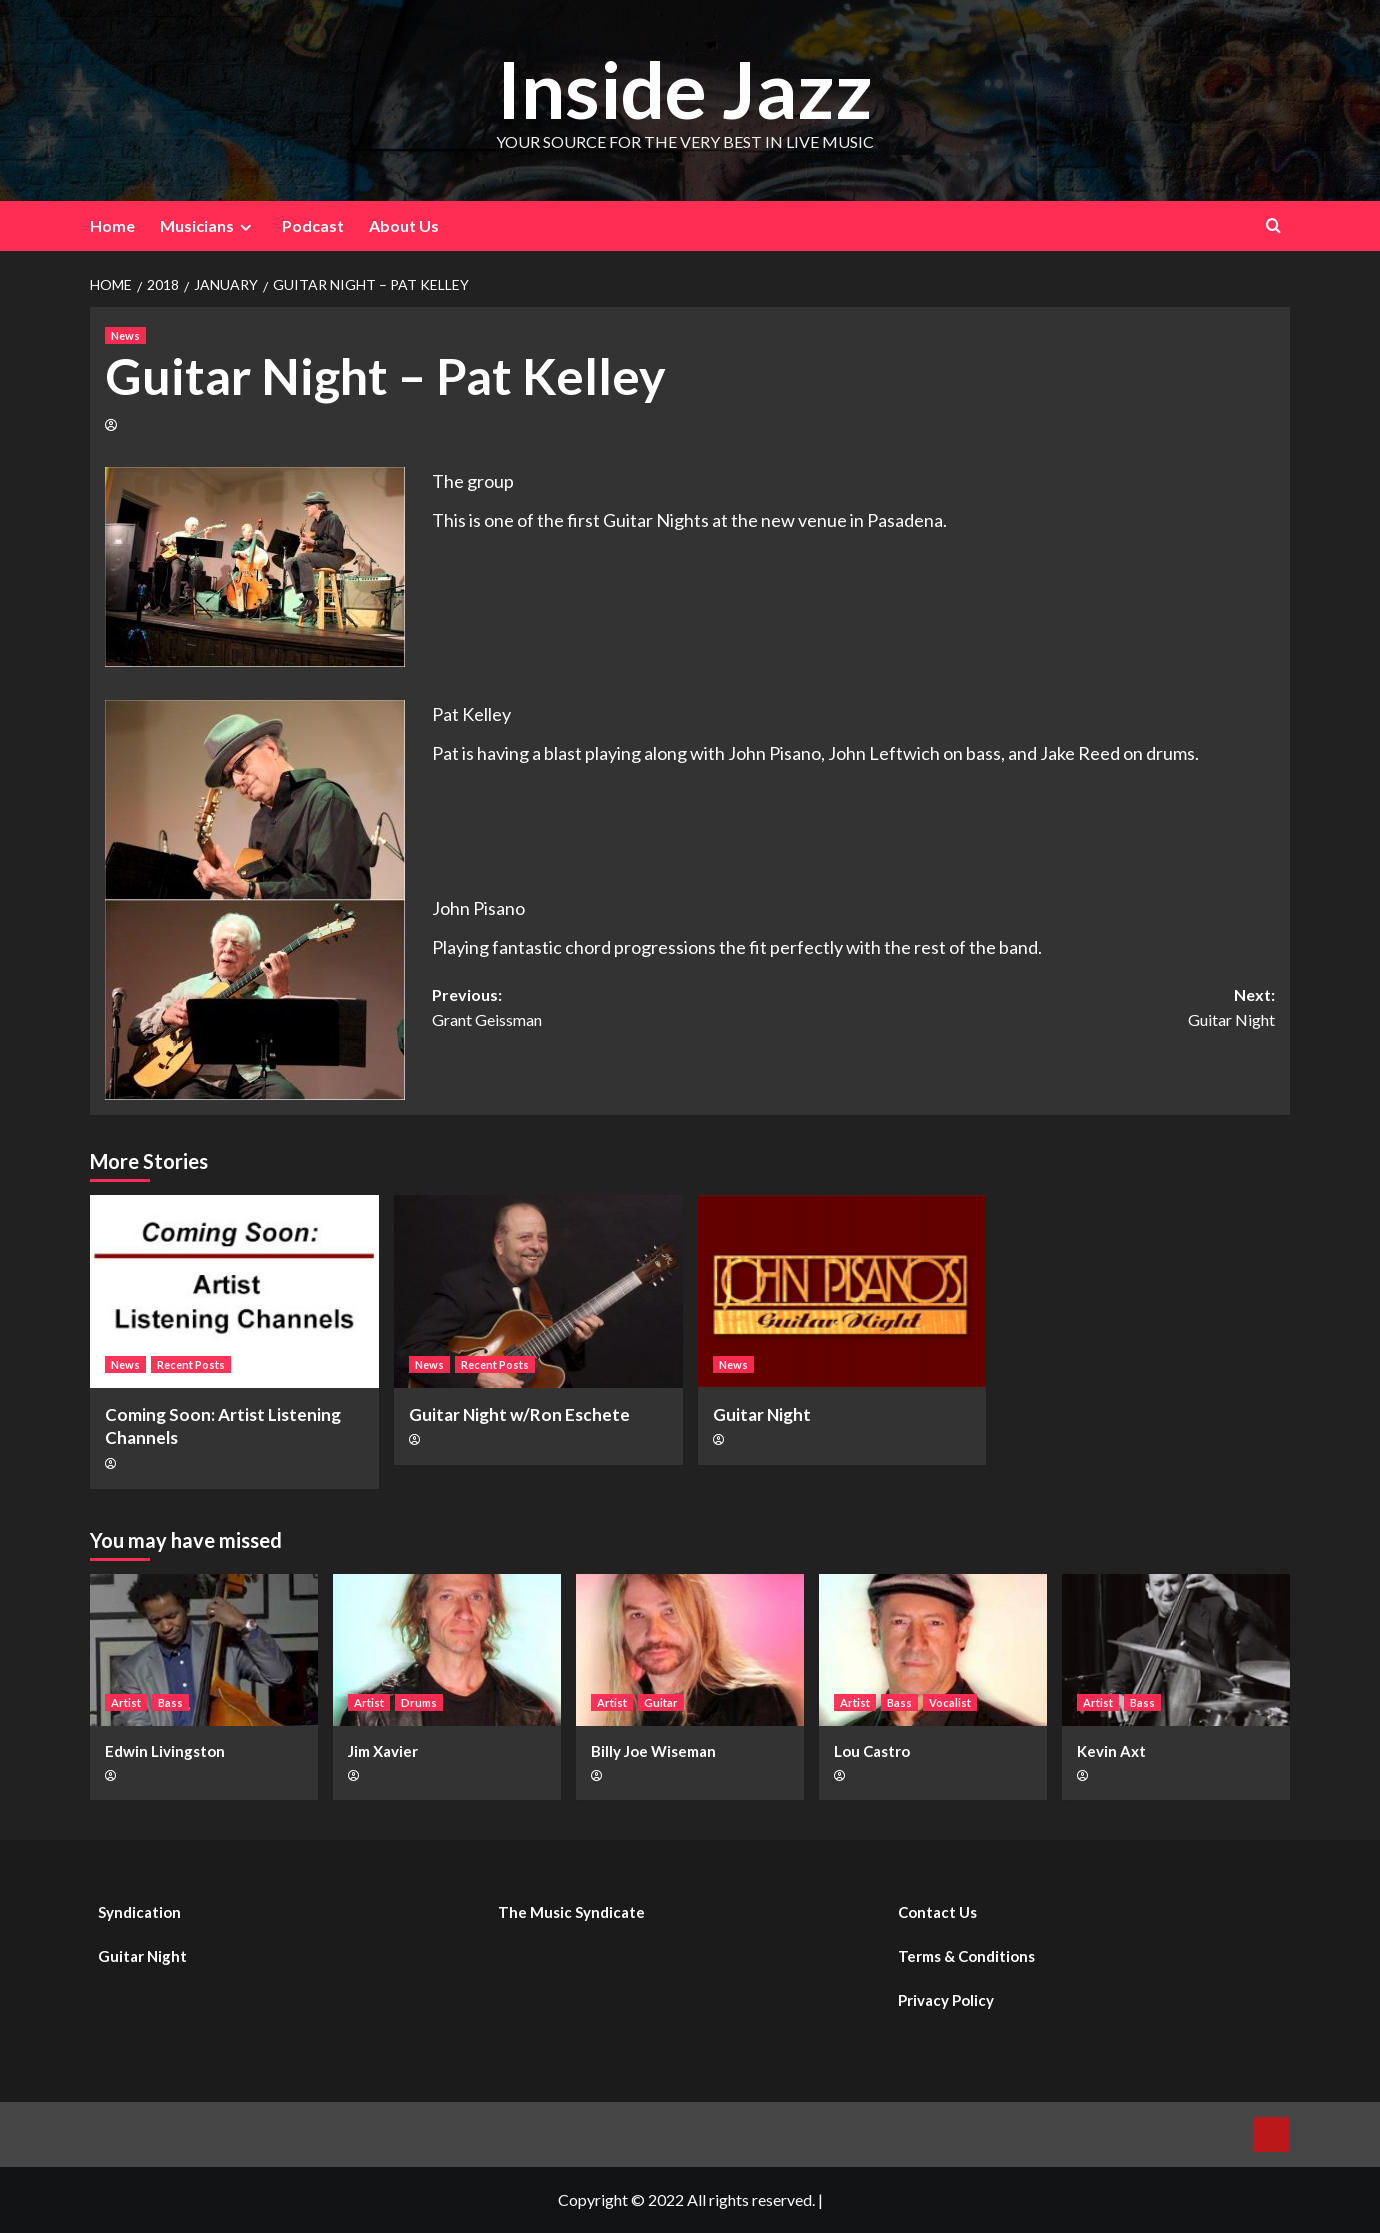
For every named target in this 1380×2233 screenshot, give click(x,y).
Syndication (139, 1912)
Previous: (643, 1009)
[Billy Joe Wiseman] (690, 1650)
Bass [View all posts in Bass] (170, 1702)
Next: (1065, 1009)
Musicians (208, 226)
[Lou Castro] (933, 1650)
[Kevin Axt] (1176, 1650)
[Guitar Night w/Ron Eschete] (538, 1291)
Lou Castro (872, 1751)
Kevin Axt (1111, 1751)
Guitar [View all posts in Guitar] (661, 1702)
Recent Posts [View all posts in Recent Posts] (191, 1364)
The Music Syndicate (571, 1912)
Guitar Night (762, 1414)
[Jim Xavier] (447, 1650)
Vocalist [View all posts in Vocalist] (950, 1702)
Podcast (313, 225)
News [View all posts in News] (125, 335)
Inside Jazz (685, 86)
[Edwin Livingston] (204, 1650)
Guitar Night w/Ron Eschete (519, 1414)
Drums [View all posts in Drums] (419, 1702)
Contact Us (937, 1912)
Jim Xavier (383, 1751)
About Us (404, 225)
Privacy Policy (946, 2000)
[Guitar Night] (842, 1291)
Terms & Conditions (966, 1956)
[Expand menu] (245, 227)
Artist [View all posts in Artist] (126, 1702)
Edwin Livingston (165, 1751)
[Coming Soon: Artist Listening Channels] (234, 1291)
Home (112, 225)
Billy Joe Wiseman (653, 1751)
